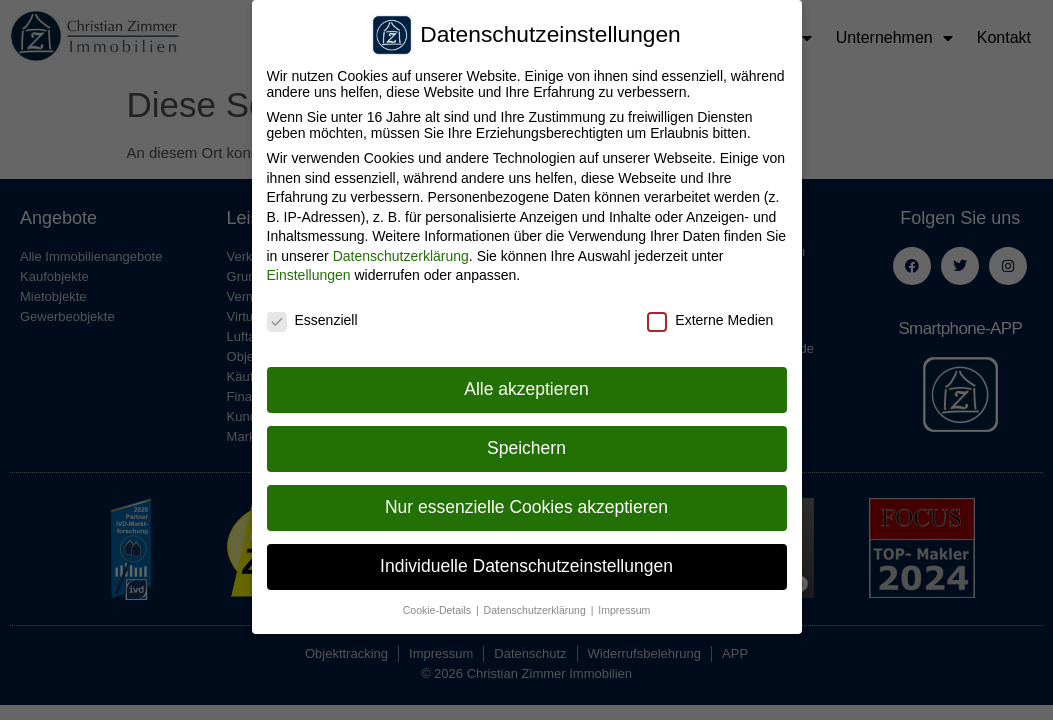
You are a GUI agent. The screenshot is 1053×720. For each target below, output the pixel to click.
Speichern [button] (526, 448)
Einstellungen (309, 275)
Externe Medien (710, 320)
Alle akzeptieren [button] (526, 389)
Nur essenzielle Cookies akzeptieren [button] (526, 507)
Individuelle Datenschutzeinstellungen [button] (526, 566)
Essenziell (312, 320)
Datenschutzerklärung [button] (536, 610)
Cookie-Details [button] (438, 610)
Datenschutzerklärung (401, 256)
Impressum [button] (624, 610)
